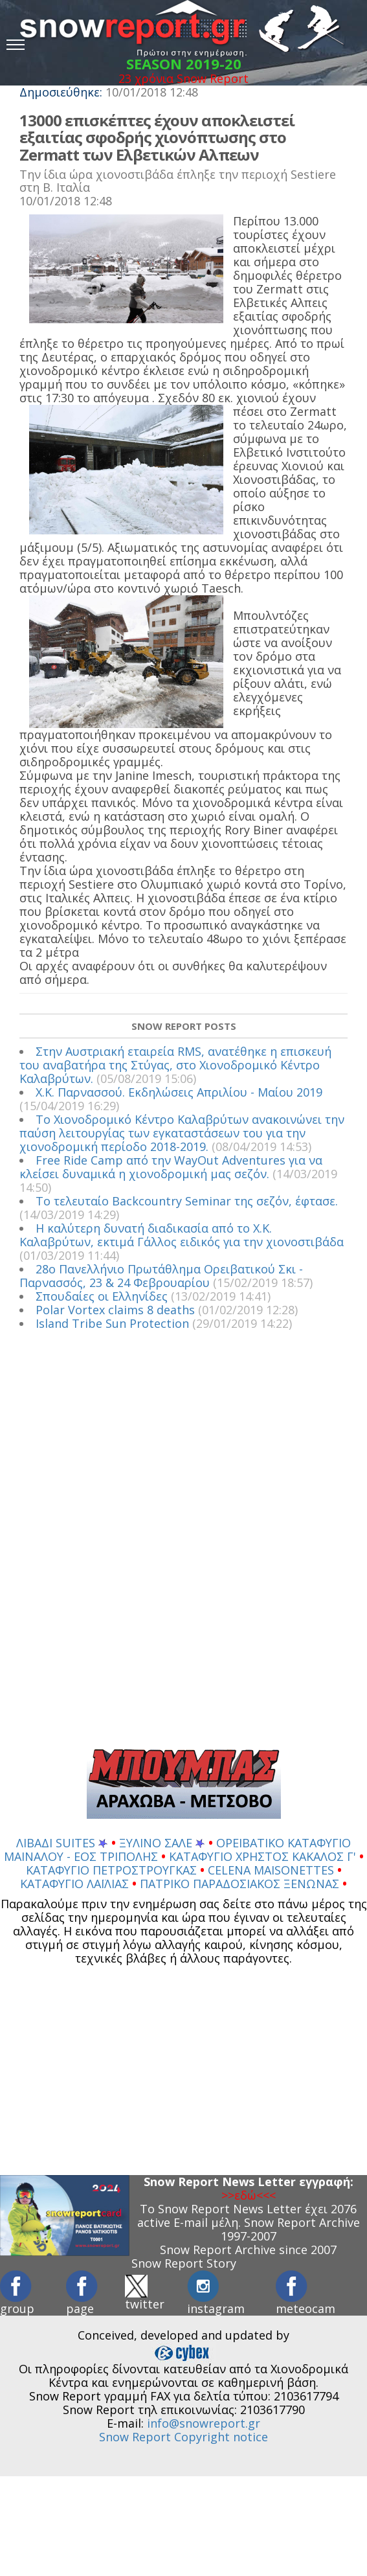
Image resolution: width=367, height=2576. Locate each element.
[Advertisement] (177, 1544)
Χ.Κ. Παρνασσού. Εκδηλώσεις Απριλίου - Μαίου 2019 (179, 1092)
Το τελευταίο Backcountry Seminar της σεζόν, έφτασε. (187, 1201)
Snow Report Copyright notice (183, 2437)
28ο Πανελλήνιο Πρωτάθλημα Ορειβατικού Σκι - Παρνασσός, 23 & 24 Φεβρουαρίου (161, 1275)
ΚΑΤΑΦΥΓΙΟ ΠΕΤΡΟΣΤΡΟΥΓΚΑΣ (113, 1870)
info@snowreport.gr (203, 2423)
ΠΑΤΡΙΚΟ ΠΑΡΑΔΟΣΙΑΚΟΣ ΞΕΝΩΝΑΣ (241, 1883)
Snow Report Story (183, 2263)
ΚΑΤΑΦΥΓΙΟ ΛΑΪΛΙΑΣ (76, 1883)
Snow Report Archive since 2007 (248, 2249)
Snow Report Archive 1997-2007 (290, 2229)
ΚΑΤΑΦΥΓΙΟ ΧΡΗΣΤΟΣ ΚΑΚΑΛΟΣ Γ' (264, 1856)
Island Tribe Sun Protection (112, 1323)
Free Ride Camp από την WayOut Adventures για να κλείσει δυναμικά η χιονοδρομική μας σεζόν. (170, 1166)
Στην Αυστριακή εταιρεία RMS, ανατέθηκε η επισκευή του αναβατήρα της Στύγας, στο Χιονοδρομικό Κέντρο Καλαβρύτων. (175, 1064)
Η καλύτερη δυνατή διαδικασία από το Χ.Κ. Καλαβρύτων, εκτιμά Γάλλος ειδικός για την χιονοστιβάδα (181, 1234)
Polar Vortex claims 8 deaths (115, 1309)
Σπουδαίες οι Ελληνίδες (102, 1296)
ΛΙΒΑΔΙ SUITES (62, 1843)
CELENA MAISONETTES (272, 1870)
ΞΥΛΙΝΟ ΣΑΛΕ (162, 1843)
